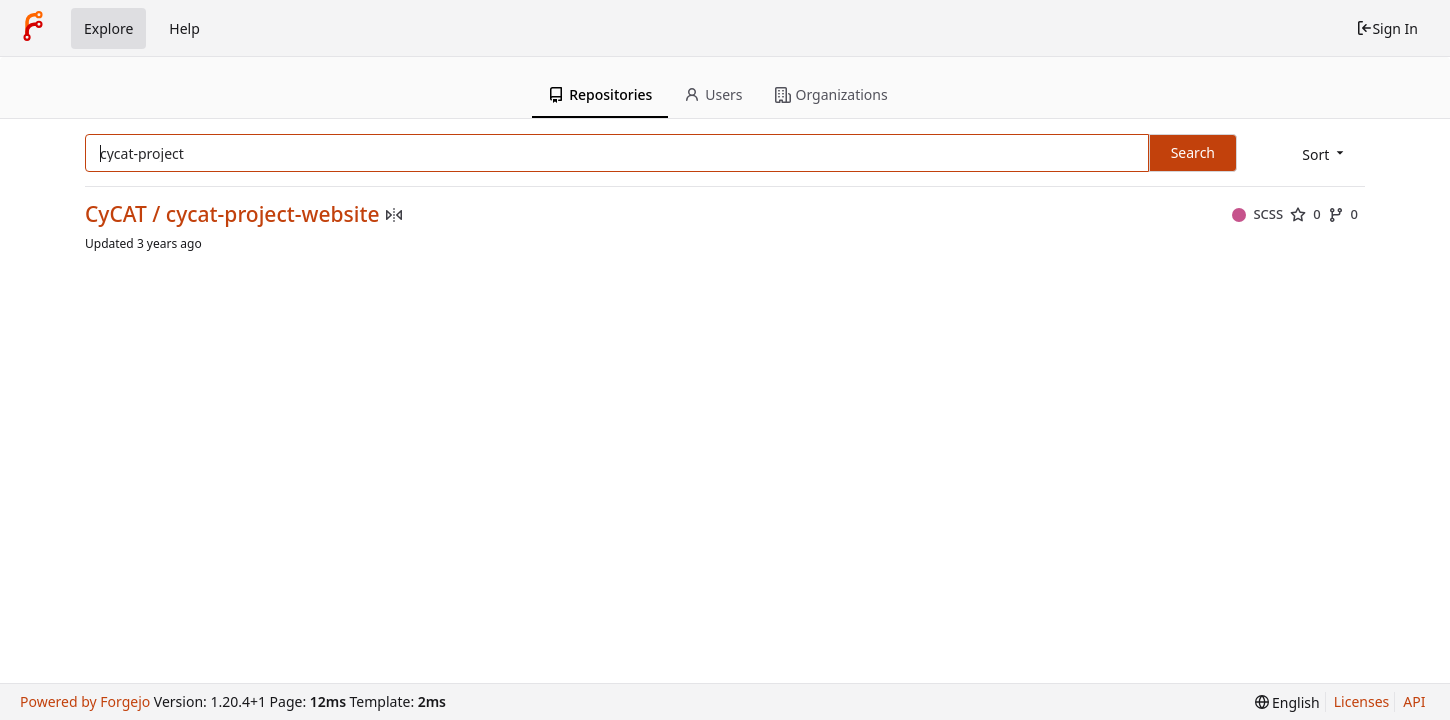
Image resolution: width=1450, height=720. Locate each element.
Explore (108, 28)
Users (713, 94)
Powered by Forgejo (85, 701)
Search (1193, 152)
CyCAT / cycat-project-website (232, 214)
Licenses (1362, 701)
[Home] (33, 28)
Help (184, 28)
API (1414, 701)
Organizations (831, 94)
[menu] (1324, 154)
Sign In (1387, 28)
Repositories (600, 94)
